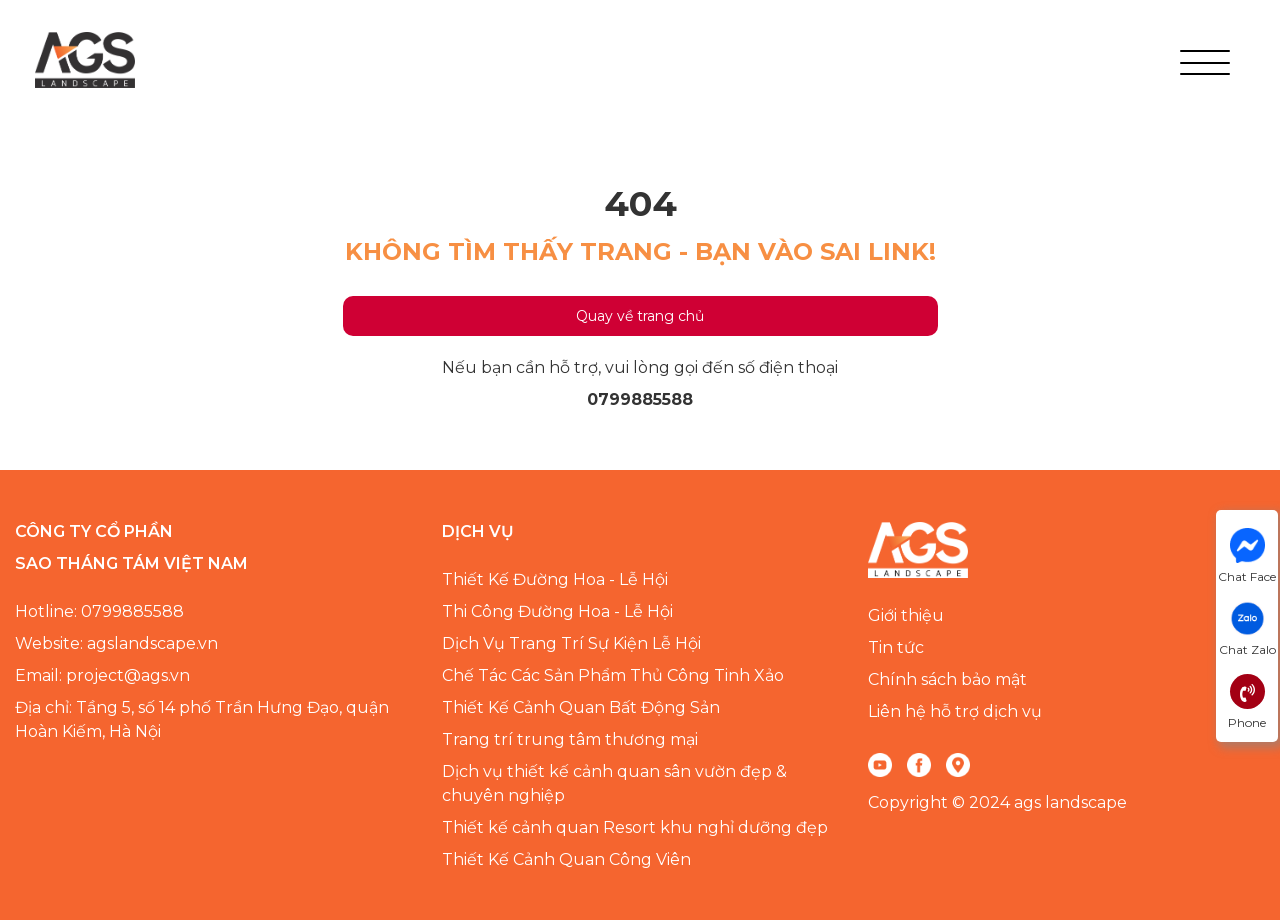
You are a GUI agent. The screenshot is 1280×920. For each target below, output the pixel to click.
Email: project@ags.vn (102, 675)
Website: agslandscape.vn (116, 643)
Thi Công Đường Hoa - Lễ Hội (557, 611)
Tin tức (896, 647)
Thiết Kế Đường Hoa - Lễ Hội (555, 579)
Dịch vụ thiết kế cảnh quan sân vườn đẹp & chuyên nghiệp (614, 783)
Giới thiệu (906, 615)
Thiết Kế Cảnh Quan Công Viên (566, 859)
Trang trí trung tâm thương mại (570, 739)
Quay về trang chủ (640, 316)
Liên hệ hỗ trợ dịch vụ (955, 711)
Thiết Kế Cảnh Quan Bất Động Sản (581, 707)
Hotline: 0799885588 (99, 611)
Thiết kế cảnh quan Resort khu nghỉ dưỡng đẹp (635, 827)
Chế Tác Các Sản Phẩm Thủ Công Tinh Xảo (613, 675)
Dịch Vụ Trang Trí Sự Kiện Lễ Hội (571, 643)
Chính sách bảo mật (947, 679)
